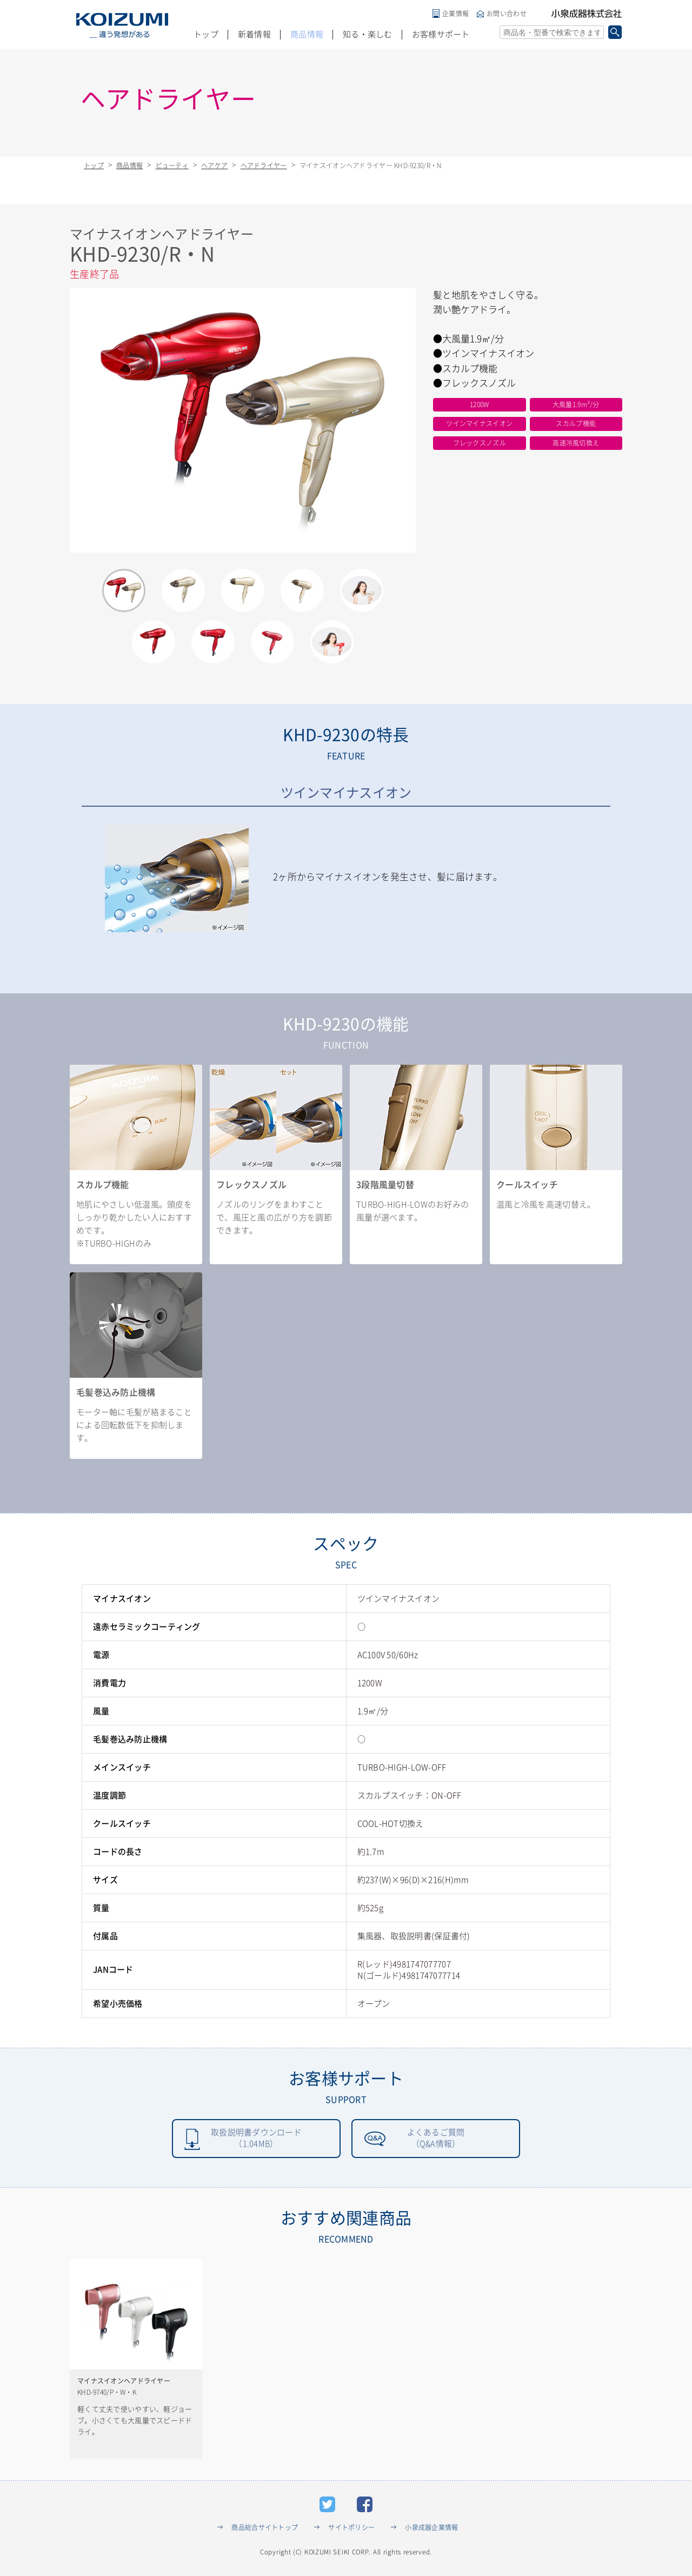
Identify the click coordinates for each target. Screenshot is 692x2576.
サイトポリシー (351, 2529)
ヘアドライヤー (264, 165)
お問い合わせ (507, 13)
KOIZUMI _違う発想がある (122, 25)
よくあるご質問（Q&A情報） (436, 2139)
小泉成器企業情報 (431, 2529)
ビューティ (172, 165)
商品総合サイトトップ (264, 2529)
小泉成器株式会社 (586, 13)
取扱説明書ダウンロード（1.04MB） (256, 2139)
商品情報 (306, 34)
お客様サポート (441, 34)
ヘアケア (214, 165)
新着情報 (254, 34)
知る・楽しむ (367, 34)
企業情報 (455, 13)
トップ (206, 34)
